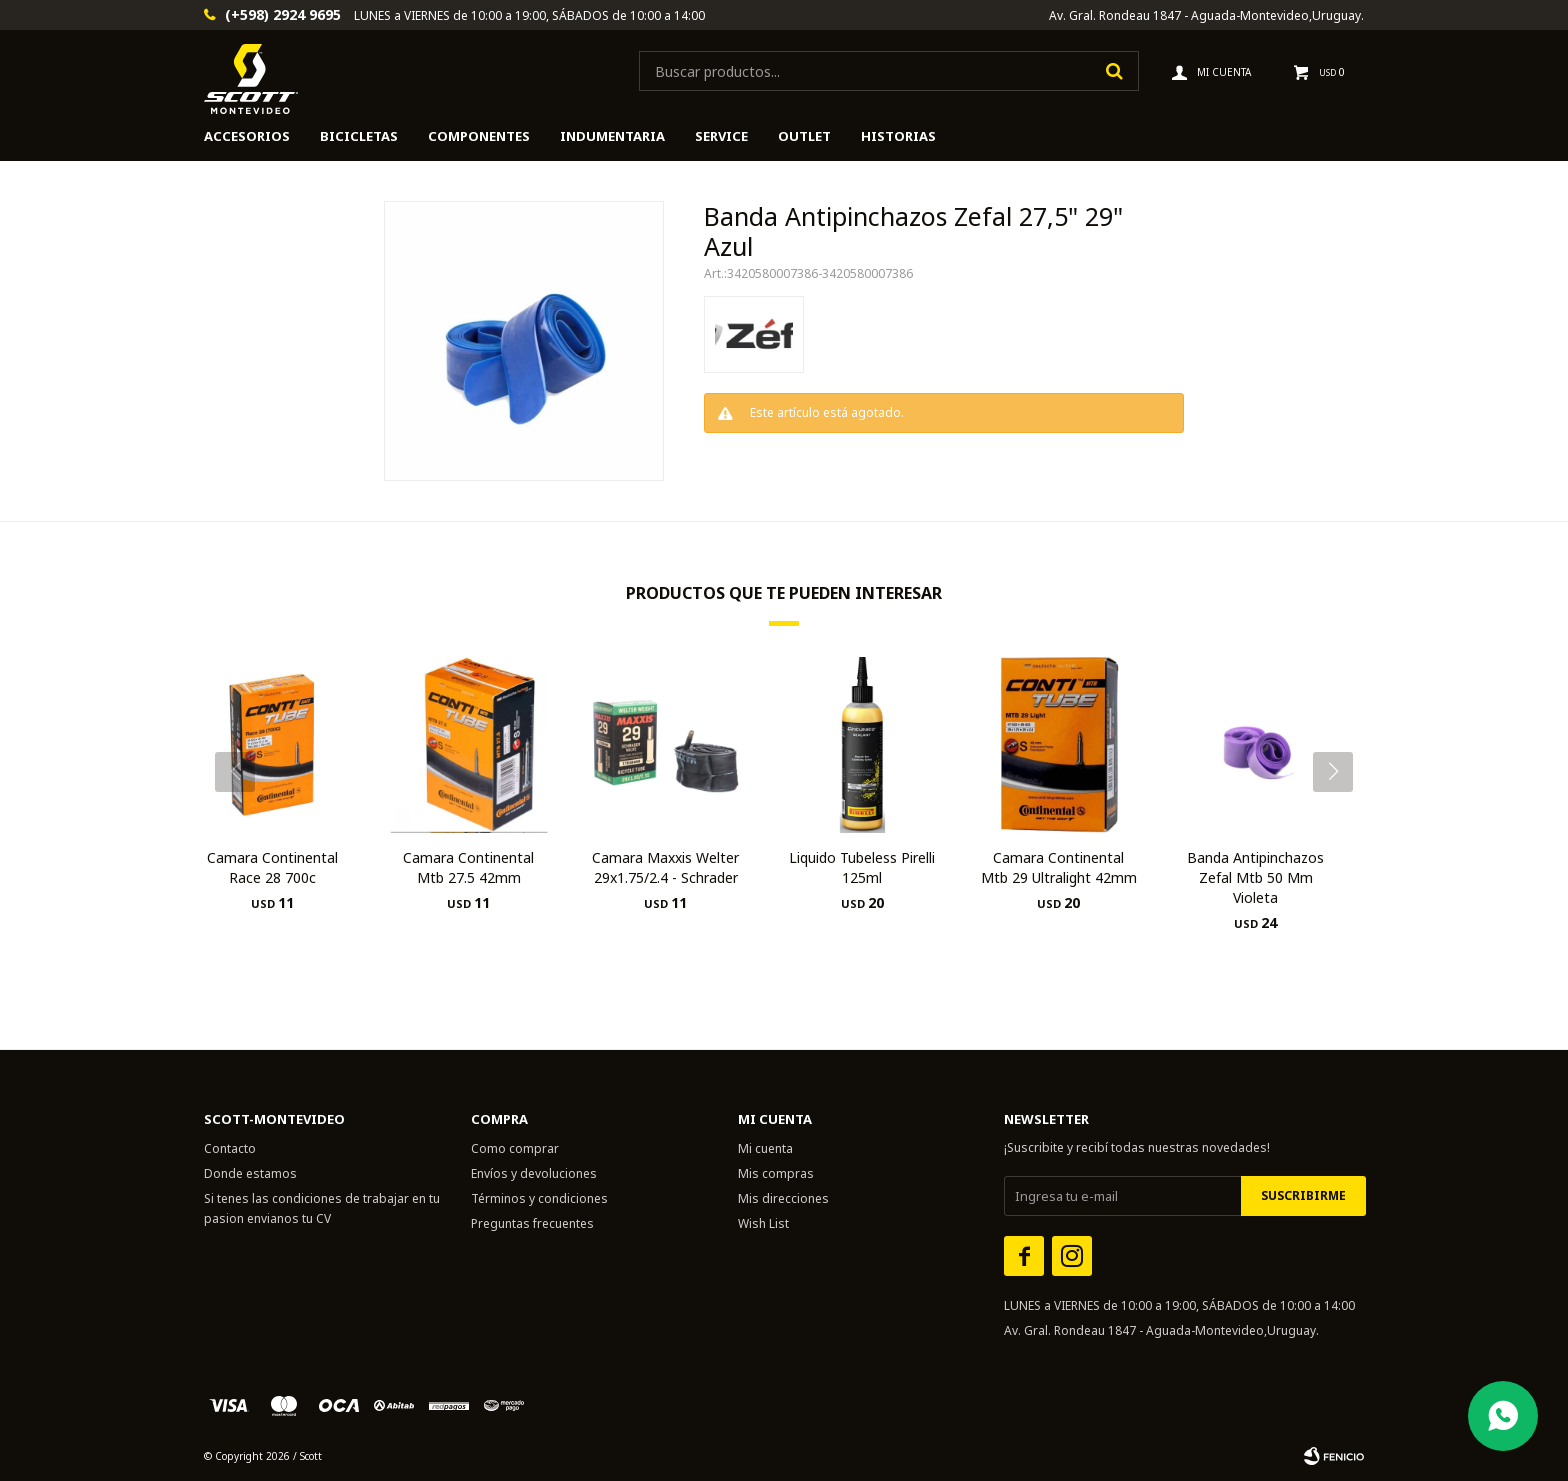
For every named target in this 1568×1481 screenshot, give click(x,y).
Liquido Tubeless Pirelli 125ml (862, 867)
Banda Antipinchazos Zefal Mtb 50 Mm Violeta (1255, 877)
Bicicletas (359, 136)
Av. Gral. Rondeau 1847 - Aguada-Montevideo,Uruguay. (1206, 15)
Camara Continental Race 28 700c (272, 867)
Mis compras (776, 1173)
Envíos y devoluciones (534, 1173)
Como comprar (515, 1148)
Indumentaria (612, 136)
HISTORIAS (898, 136)
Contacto (230, 1148)
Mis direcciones (783, 1198)
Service (721, 136)
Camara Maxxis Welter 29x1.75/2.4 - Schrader (665, 867)
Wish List (763, 1223)
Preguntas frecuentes (532, 1223)
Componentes (479, 136)
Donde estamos (250, 1173)
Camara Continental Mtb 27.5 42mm (468, 867)
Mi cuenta (765, 1148)
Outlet (804, 136)
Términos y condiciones (539, 1198)
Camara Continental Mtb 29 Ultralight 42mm (1059, 867)
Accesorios (247, 136)
